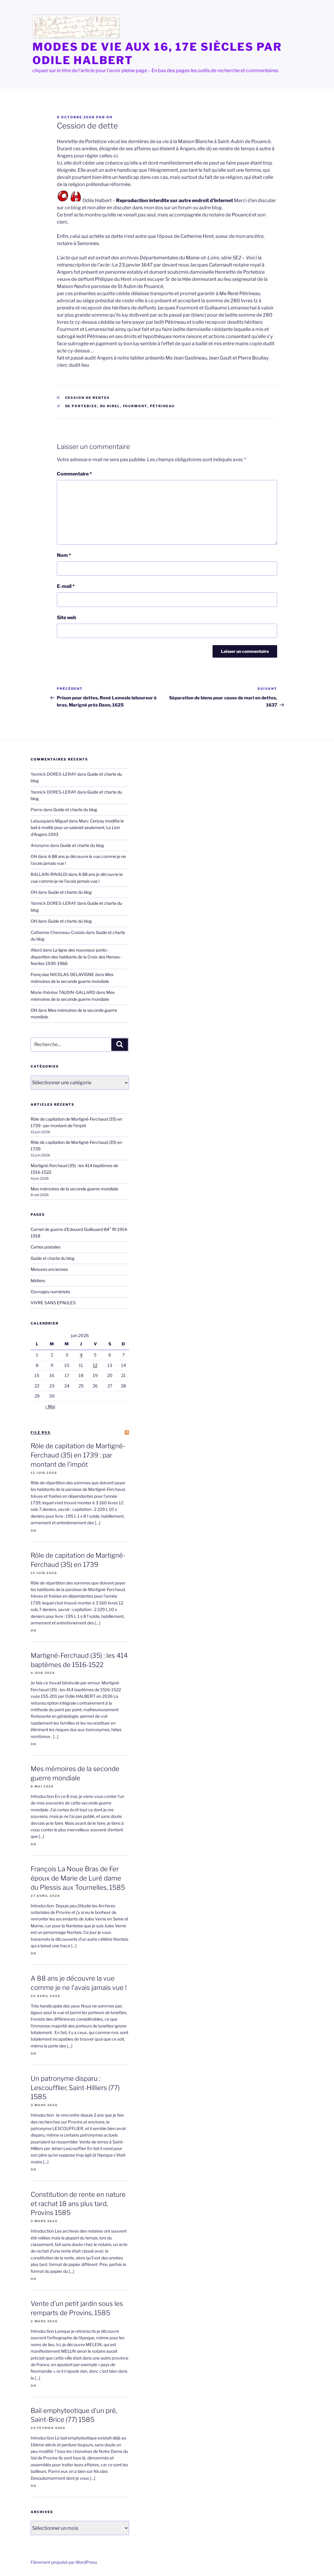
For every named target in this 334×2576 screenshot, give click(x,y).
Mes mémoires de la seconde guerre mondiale (74, 1188)
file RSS (41, 1432)
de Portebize (81, 406)
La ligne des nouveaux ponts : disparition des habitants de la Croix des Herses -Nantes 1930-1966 (76, 956)
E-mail (66, 586)
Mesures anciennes (49, 1269)
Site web (66, 617)
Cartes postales (45, 1246)
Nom (64, 555)
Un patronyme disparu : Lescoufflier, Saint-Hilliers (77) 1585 (75, 2088)
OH (109, 117)
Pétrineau (162, 406)
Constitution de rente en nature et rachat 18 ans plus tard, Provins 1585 (78, 2204)
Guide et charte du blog (75, 809)
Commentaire (74, 474)
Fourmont (135, 406)
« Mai (50, 1406)
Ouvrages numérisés (50, 1291)
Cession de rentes (87, 398)
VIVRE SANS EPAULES (53, 1302)
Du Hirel (110, 406)
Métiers (38, 1280)
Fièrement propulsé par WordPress (64, 2562)
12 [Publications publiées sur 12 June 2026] (95, 1365)
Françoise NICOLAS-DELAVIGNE (62, 974)
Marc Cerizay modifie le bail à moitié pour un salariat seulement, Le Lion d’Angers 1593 (77, 827)
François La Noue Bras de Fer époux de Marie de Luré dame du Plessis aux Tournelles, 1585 (78, 1878)
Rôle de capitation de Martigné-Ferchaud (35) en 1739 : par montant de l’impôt (78, 1455)
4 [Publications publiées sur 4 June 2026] (81, 1354)
